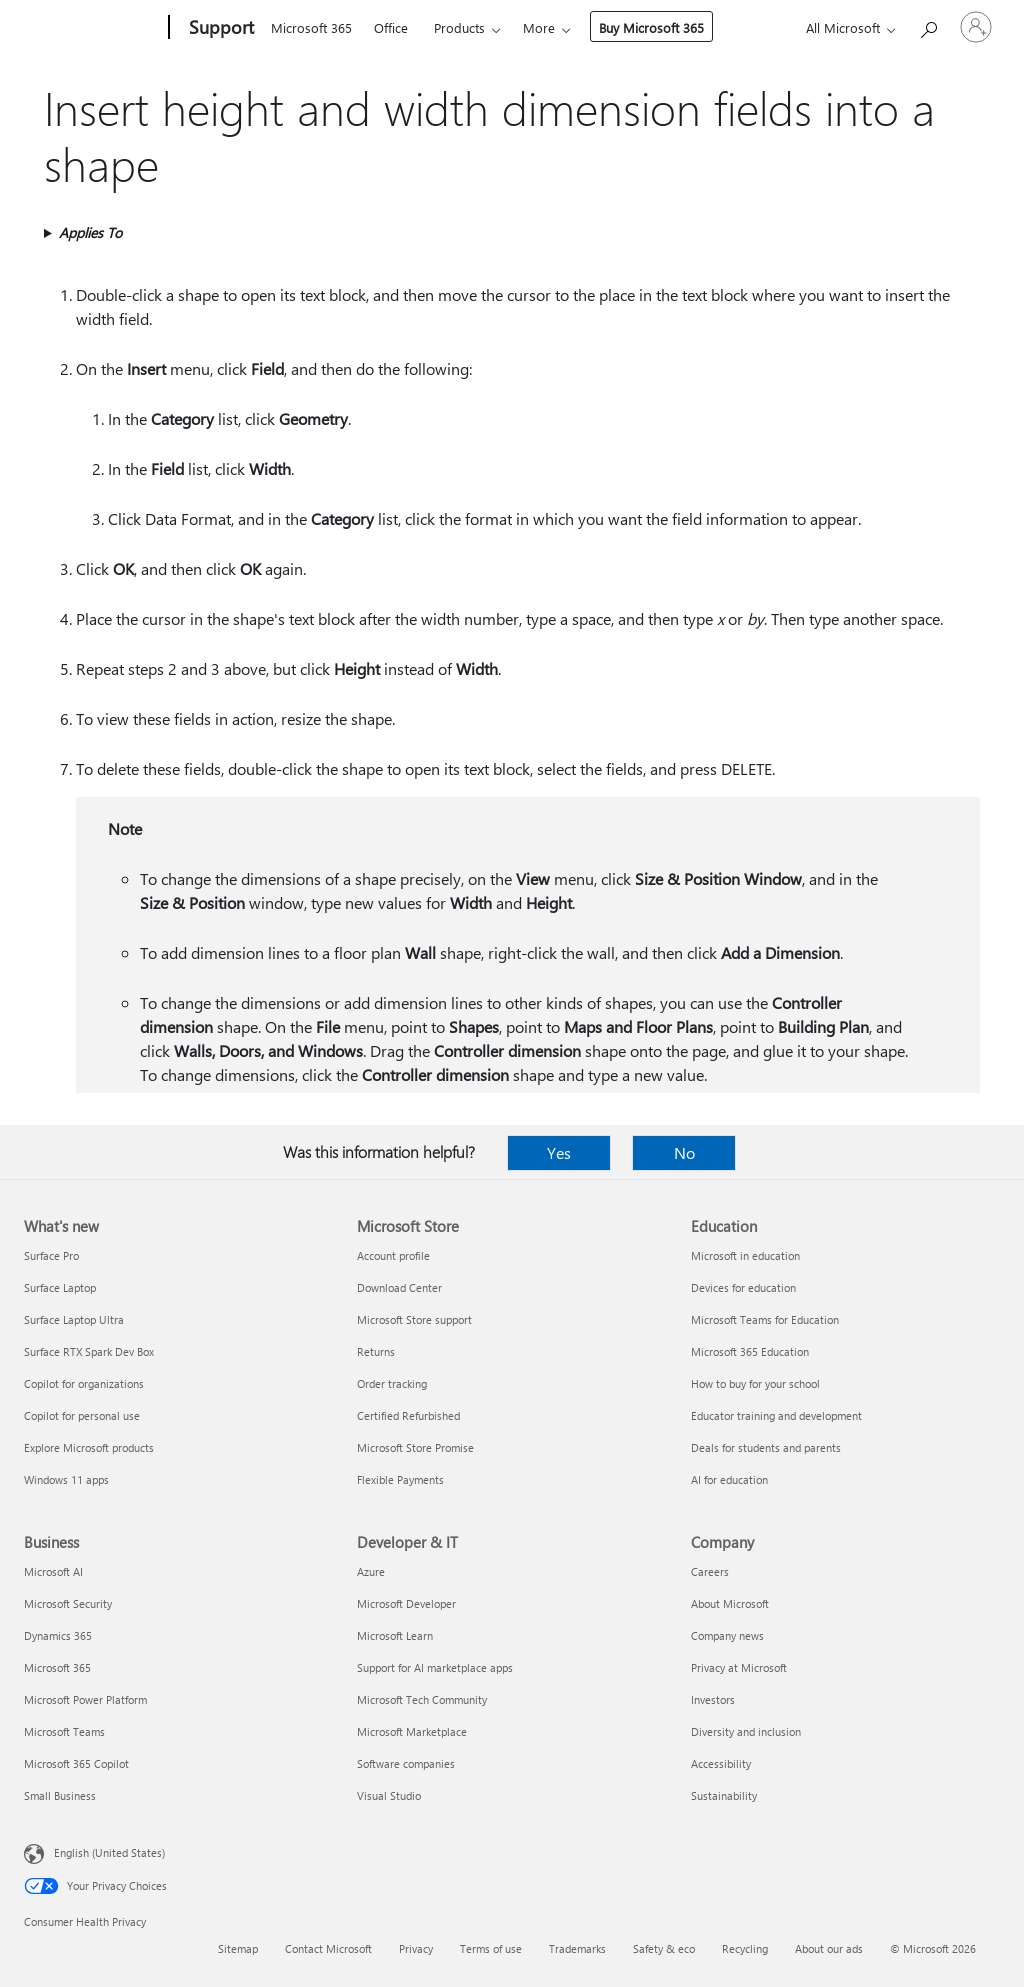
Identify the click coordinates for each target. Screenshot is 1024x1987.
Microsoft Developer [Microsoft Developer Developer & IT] (406, 1603)
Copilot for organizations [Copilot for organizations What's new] (84, 1383)
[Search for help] (928, 25)
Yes (559, 1152)
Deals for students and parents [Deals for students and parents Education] (766, 1447)
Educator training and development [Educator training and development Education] (776, 1415)
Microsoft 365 (311, 27)
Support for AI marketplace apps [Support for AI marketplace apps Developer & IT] (435, 1667)
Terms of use (491, 1948)
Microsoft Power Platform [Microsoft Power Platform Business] (85, 1699)
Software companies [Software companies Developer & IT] (406, 1763)
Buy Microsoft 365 (651, 27)
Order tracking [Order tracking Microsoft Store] (392, 1383)
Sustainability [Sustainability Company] (724, 1795)
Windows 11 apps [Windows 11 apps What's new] (66, 1479)
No (684, 1152)
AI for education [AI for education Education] (729, 1479)
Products (459, 27)
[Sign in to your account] (976, 27)
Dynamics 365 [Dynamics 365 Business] (58, 1635)
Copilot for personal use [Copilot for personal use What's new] (82, 1415)
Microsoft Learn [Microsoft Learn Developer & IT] (395, 1635)
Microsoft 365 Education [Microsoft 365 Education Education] (750, 1351)
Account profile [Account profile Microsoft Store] (393, 1255)
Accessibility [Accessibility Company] (721, 1763)
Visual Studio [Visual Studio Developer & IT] (389, 1795)
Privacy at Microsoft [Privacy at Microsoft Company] (739, 1667)
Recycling (745, 1948)
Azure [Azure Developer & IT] (371, 1571)
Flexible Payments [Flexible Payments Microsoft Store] (400, 1479)
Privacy (416, 1948)
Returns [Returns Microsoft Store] (376, 1351)
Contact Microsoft (328, 1948)
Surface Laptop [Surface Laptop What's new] (60, 1287)
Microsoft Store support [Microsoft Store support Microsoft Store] (414, 1319)
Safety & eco (664, 1948)
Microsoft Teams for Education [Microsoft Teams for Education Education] (765, 1319)
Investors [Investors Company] (713, 1699)
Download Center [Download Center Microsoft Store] (399, 1287)
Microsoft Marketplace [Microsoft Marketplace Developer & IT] (412, 1731)
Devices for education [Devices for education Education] (743, 1287)
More (539, 27)
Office (391, 27)
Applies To (90, 232)
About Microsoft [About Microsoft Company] (730, 1603)
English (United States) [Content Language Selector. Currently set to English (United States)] (109, 1852)
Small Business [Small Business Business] (60, 1795)
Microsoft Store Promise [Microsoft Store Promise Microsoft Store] (415, 1447)
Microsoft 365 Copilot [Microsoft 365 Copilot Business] (76, 1763)
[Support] (219, 28)
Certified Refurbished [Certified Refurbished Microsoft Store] (408, 1415)
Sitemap (238, 1948)
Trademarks (577, 1948)
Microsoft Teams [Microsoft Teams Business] (64, 1731)
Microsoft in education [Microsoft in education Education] (745, 1255)
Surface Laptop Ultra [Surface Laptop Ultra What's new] (74, 1319)
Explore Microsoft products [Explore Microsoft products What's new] (89, 1447)
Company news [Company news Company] (727, 1635)
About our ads (829, 1948)
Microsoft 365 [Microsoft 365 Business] (57, 1667)
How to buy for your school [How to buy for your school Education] (755, 1383)
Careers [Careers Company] (710, 1571)
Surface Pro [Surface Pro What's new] (51, 1255)
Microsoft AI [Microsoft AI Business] (53, 1571)
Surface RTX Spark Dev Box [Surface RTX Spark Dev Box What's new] (89, 1351)
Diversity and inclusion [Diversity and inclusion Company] (746, 1731)
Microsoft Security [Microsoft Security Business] (68, 1603)
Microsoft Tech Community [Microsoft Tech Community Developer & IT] (422, 1699)
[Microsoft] (92, 28)
